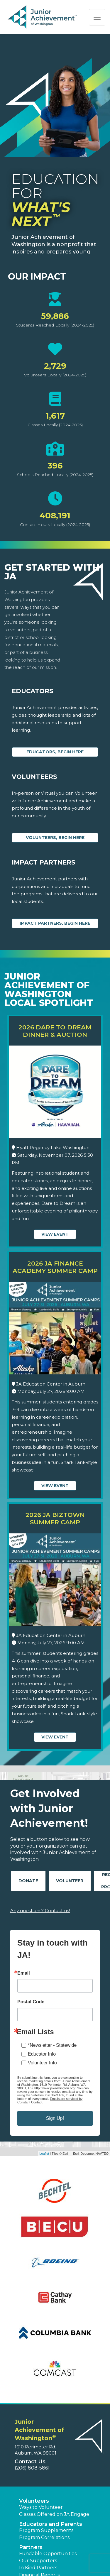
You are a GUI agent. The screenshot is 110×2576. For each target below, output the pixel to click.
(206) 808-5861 (32, 2468)
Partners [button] (31, 2547)
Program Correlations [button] (44, 2537)
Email (23, 1973)
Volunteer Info (42, 2062)
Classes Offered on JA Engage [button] (54, 2514)
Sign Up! (55, 2118)
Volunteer (69, 1880)
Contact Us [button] (30, 2461)
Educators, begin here (55, 752)
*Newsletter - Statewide (52, 2045)
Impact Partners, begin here (55, 923)
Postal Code (30, 2002)
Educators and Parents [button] (50, 2524)
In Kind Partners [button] (38, 2567)
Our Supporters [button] (38, 2560)
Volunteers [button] (34, 2501)
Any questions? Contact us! (40, 1910)
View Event (55, 1234)
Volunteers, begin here (55, 837)
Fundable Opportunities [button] (48, 2553)
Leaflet (44, 2153)
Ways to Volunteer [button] (41, 2507)
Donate (28, 1880)
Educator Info (42, 2053)
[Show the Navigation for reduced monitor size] (97, 17)
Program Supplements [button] (46, 2530)
